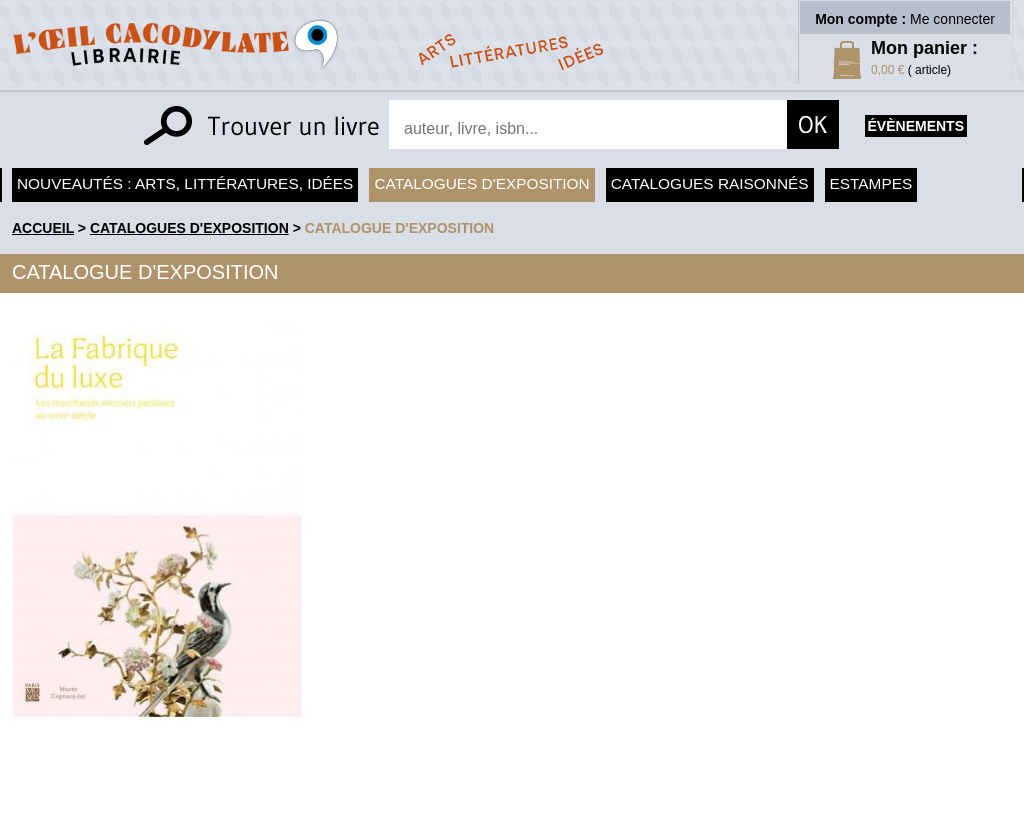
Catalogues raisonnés (710, 183)
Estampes (871, 183)
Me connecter (952, 19)
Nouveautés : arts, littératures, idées (185, 183)
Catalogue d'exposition (400, 228)
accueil (43, 228)
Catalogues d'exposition (481, 183)
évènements (916, 126)
